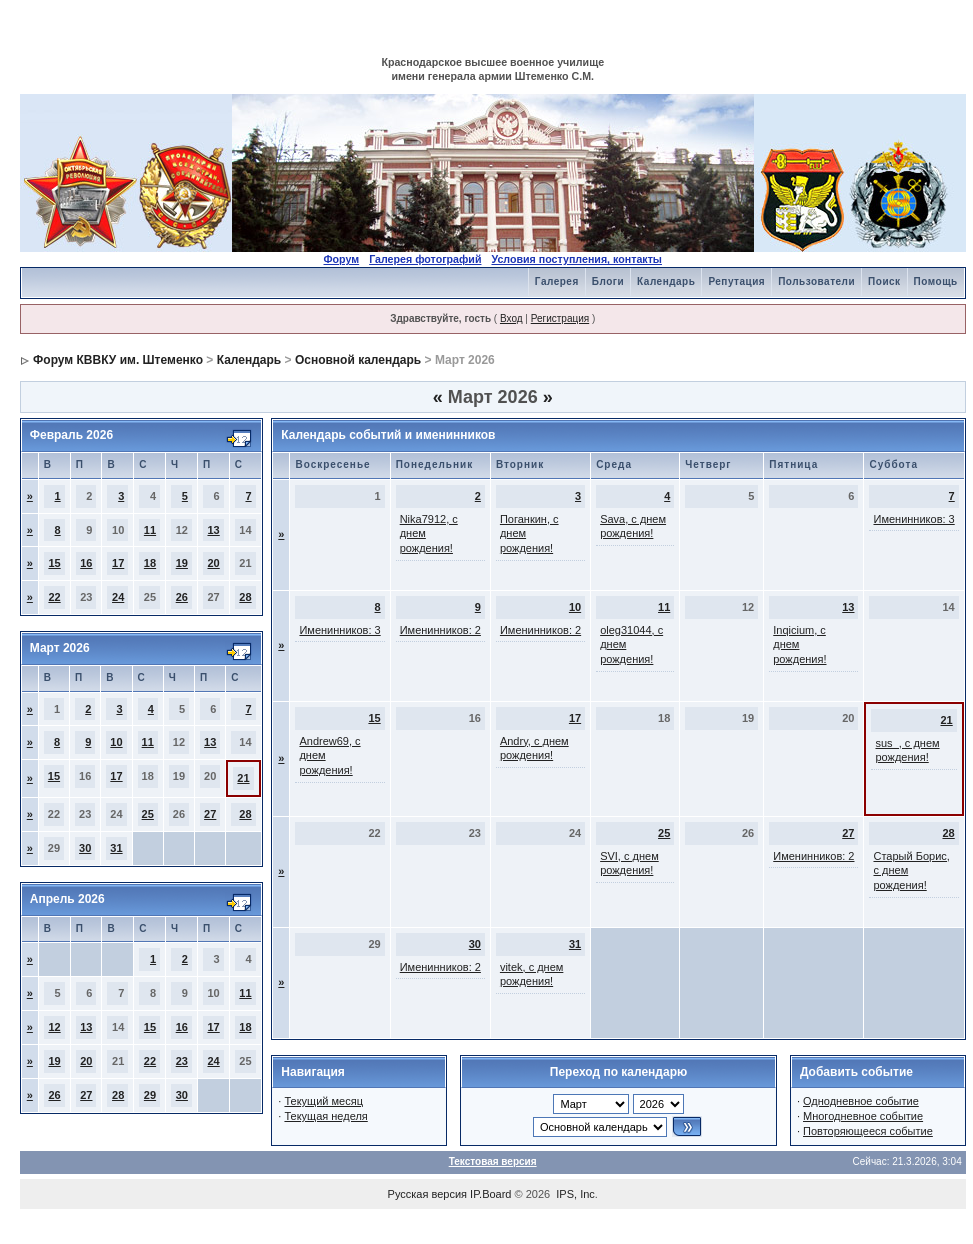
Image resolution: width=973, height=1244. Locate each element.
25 (148, 814)
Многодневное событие (863, 1116)
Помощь (936, 281)
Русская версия (427, 1194)
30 (85, 848)
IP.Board (490, 1194)
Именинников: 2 (440, 630)
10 (116, 742)
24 (118, 597)
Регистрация (560, 318)
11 (150, 530)
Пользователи (816, 281)
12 (54, 1027)
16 (86, 563)
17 (118, 563)
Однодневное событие (861, 1101)
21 (243, 778)
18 (150, 563)
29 (150, 1095)
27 (210, 814)
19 (182, 563)
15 (54, 563)
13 (213, 530)
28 (245, 597)
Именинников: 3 (913, 519)
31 (116, 848)
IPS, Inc (575, 1194)
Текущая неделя (325, 1116)
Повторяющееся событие (868, 1131)
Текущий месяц (323, 1101)
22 (54, 597)
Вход (511, 318)
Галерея (557, 281)
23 (182, 1061)
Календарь (666, 281)
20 (213, 563)
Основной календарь (358, 360)
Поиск (884, 281)
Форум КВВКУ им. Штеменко (118, 360)
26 (182, 597)
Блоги (608, 281)
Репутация (736, 281)
